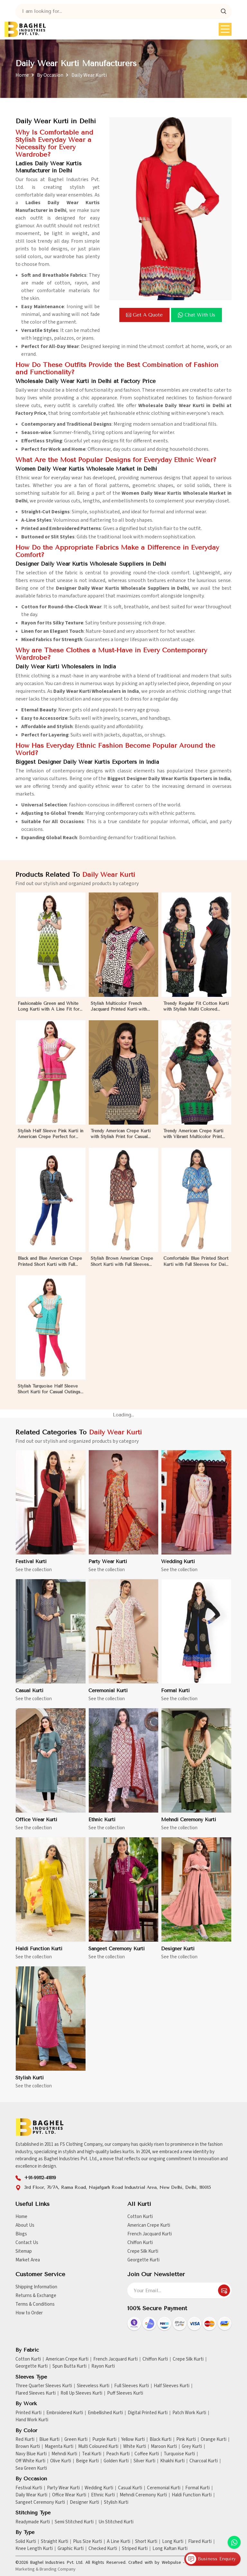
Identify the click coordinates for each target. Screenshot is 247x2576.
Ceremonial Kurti (163, 2488)
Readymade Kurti (32, 2522)
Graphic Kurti (71, 2549)
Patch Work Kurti (189, 2413)
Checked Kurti (102, 2549)
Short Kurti (146, 2541)
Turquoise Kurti (179, 2454)
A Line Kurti (118, 2541)
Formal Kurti (197, 2488)
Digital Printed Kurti (148, 2413)
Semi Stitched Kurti (74, 2522)
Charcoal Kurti (203, 2461)
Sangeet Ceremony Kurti (40, 2502)
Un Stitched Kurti (115, 2522)
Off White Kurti (30, 2461)
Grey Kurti (192, 2446)
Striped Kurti (135, 2549)
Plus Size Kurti (87, 2541)
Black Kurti (160, 2439)
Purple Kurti (104, 2439)
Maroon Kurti (164, 2446)
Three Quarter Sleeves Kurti (43, 2386)
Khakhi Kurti (172, 2461)
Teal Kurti (91, 2454)
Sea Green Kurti (31, 2468)
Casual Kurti (130, 2488)
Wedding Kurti (99, 2488)
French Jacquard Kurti (149, 2234)
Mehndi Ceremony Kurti (143, 2495)
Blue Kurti (49, 2439)
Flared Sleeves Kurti (35, 2393)
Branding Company (58, 2569)
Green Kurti (75, 2439)
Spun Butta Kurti (69, 2366)
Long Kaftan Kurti (170, 2549)
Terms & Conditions (35, 2304)
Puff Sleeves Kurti (125, 2393)
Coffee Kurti (146, 2454)
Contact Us (26, 2242)
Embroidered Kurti (64, 2413)
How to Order (29, 2313)
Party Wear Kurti (63, 2488)
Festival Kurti (28, 2488)
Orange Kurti (213, 2439)
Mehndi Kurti (64, 2454)
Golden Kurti (116, 2461)
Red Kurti (24, 2439)
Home (22, 75)
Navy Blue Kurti (31, 2454)
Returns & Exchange (35, 2295)
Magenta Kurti (59, 2446)
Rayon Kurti (103, 2366)
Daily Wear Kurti (31, 2495)
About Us (24, 2225)
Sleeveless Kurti (93, 2386)
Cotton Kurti (140, 2216)
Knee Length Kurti (34, 2549)
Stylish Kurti (116, 2502)
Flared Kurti (200, 2541)
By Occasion (50, 75)
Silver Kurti (144, 2461)
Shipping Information (36, 2287)
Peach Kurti (118, 2454)
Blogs (21, 2234)
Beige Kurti (87, 2461)
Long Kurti (172, 2541)
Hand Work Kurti (31, 2420)
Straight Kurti (54, 2541)
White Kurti (134, 2446)
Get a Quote (144, 315)
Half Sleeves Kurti (171, 2386)
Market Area (27, 2260)
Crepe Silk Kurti (142, 2251)
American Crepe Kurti (148, 2225)
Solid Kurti (25, 2541)
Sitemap (23, 2251)
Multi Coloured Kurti (98, 2446)
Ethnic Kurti (103, 2495)
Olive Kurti (60, 2461)
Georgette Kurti (143, 2260)
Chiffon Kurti (140, 2242)
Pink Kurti (186, 2439)
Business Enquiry (211, 2559)
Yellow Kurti (133, 2439)
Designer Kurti (84, 2502)
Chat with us (196, 315)
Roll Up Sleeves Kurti (81, 2393)
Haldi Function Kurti (192, 2495)
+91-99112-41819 (40, 2177)
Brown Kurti (27, 2446)
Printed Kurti (28, 2413)
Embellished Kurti (105, 2413)
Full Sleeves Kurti (131, 2386)
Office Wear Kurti (69, 2495)
